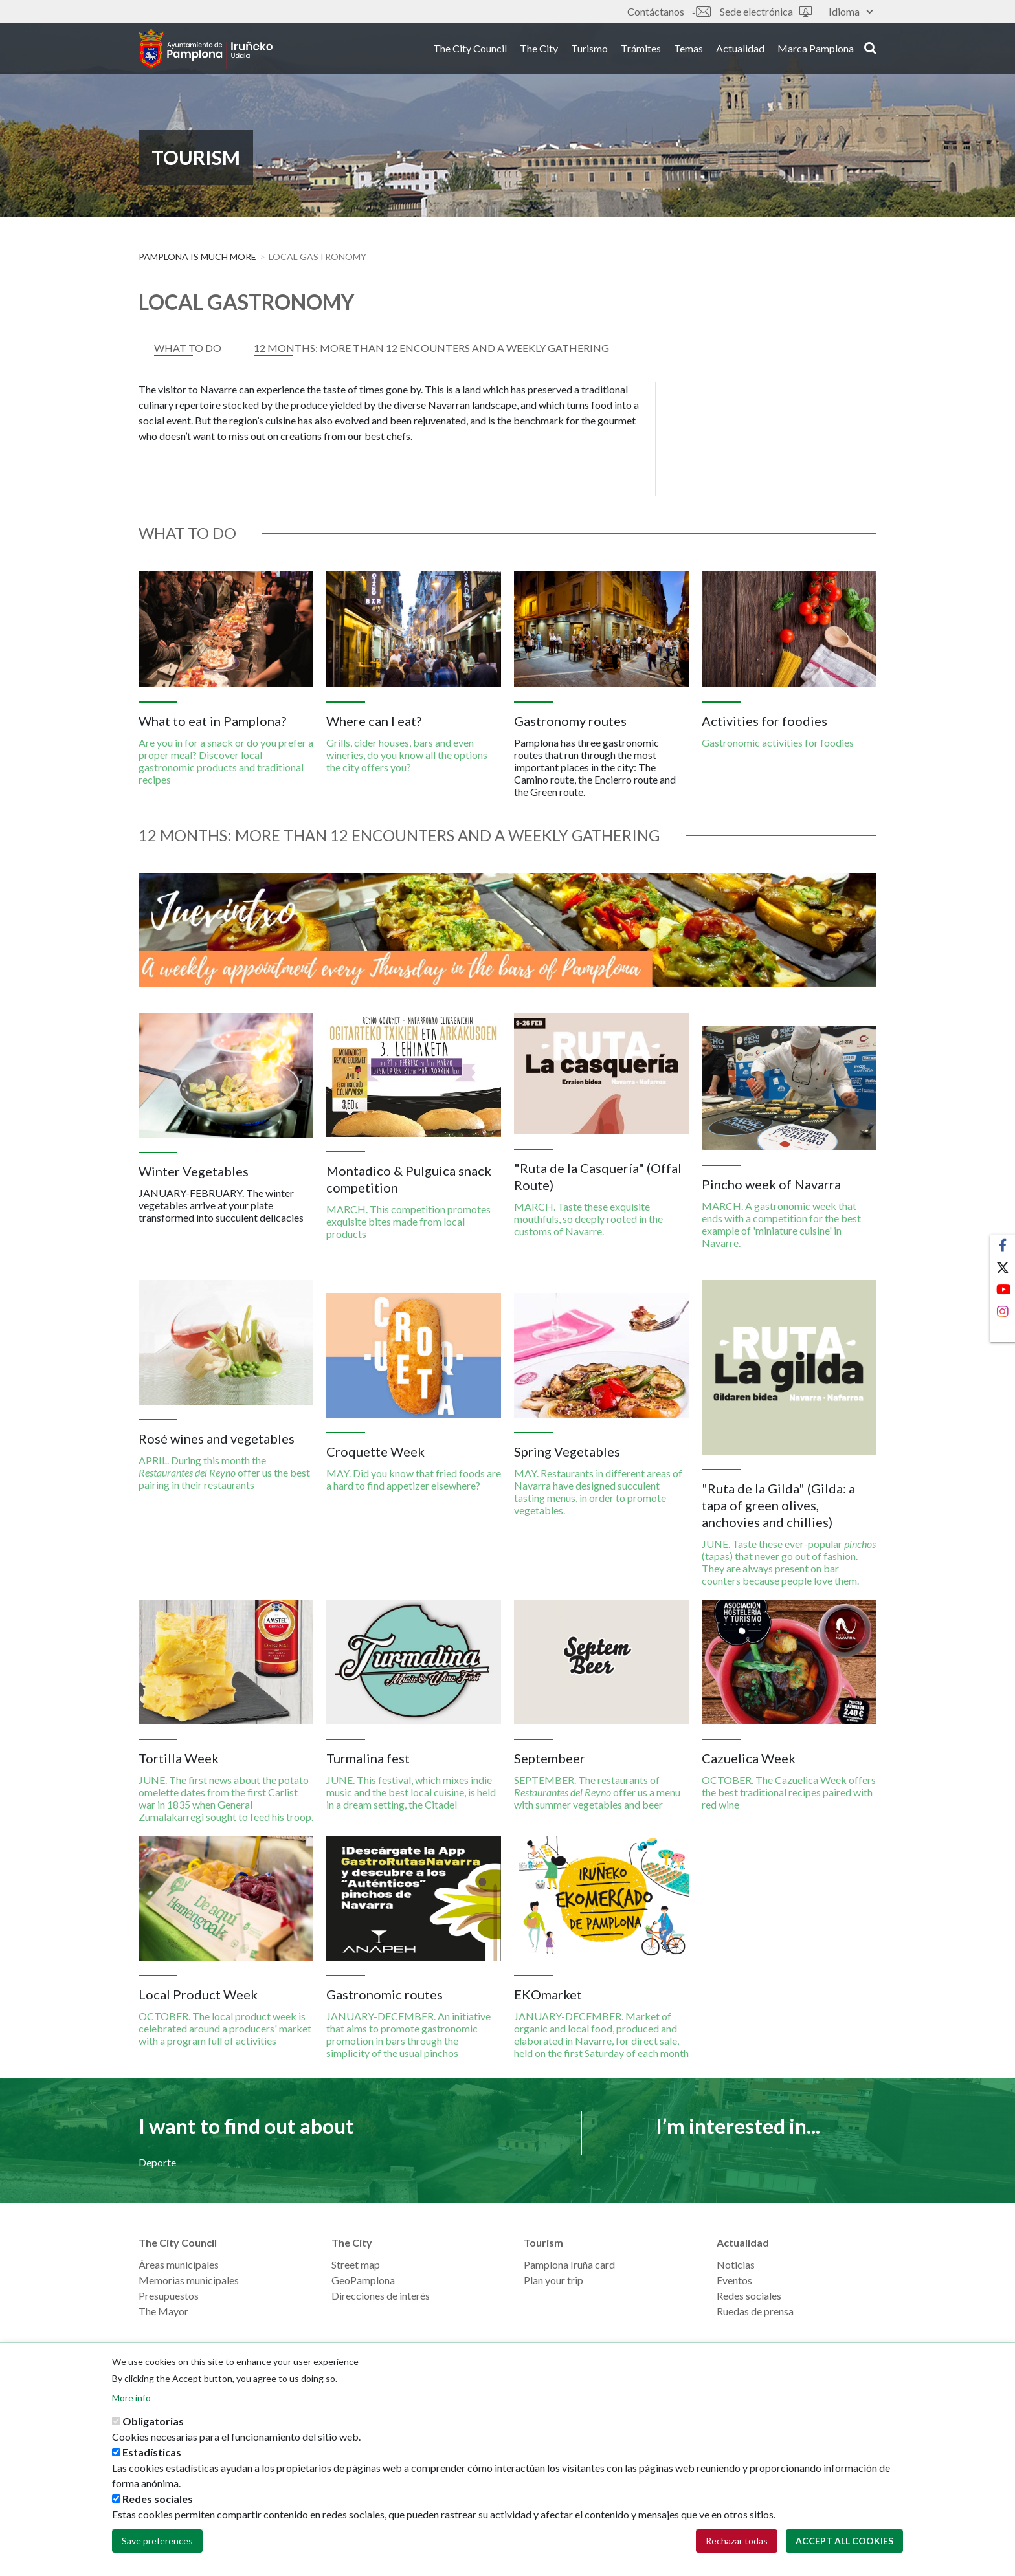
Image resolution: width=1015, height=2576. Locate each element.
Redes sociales (749, 2295)
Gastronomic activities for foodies (778, 742)
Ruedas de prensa (755, 2311)
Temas (688, 51)
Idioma (851, 11)
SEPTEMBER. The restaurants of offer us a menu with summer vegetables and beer (597, 1792)
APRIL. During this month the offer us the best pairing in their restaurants (224, 1472)
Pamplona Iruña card (569, 2264)
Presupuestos (169, 2295)
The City (539, 51)
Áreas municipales (179, 2264)
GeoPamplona (363, 2280)
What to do (187, 348)
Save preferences (157, 2540)
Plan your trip (553, 2280)
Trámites (641, 51)
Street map (355, 2264)
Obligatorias (153, 2421)
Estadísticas (151, 2452)
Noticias (736, 2264)
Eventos (734, 2280)
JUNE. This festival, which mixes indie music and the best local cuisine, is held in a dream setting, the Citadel (411, 1792)
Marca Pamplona (815, 51)
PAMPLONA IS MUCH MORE (197, 256)
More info (131, 2397)
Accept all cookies (844, 2540)
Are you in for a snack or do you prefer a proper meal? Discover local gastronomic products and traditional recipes (226, 761)
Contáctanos (668, 11)
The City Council (470, 51)
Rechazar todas (737, 2540)
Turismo (589, 51)
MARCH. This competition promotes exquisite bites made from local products (408, 1221)
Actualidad (740, 51)
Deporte (157, 2162)
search (870, 49)
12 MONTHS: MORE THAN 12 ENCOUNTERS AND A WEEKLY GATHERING (431, 348)
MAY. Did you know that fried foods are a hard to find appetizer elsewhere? (413, 1479)
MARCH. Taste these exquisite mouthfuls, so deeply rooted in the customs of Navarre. (588, 1218)
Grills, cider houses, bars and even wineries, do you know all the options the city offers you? (406, 754)
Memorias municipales (189, 2280)
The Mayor (163, 2311)
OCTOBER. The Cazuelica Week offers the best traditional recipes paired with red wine (789, 1792)
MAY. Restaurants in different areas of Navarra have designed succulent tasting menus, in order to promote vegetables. (598, 1491)
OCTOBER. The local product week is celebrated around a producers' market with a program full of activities (225, 2028)
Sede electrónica (766, 11)
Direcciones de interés (380, 2295)
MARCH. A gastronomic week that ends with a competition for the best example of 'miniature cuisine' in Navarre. (781, 1224)
